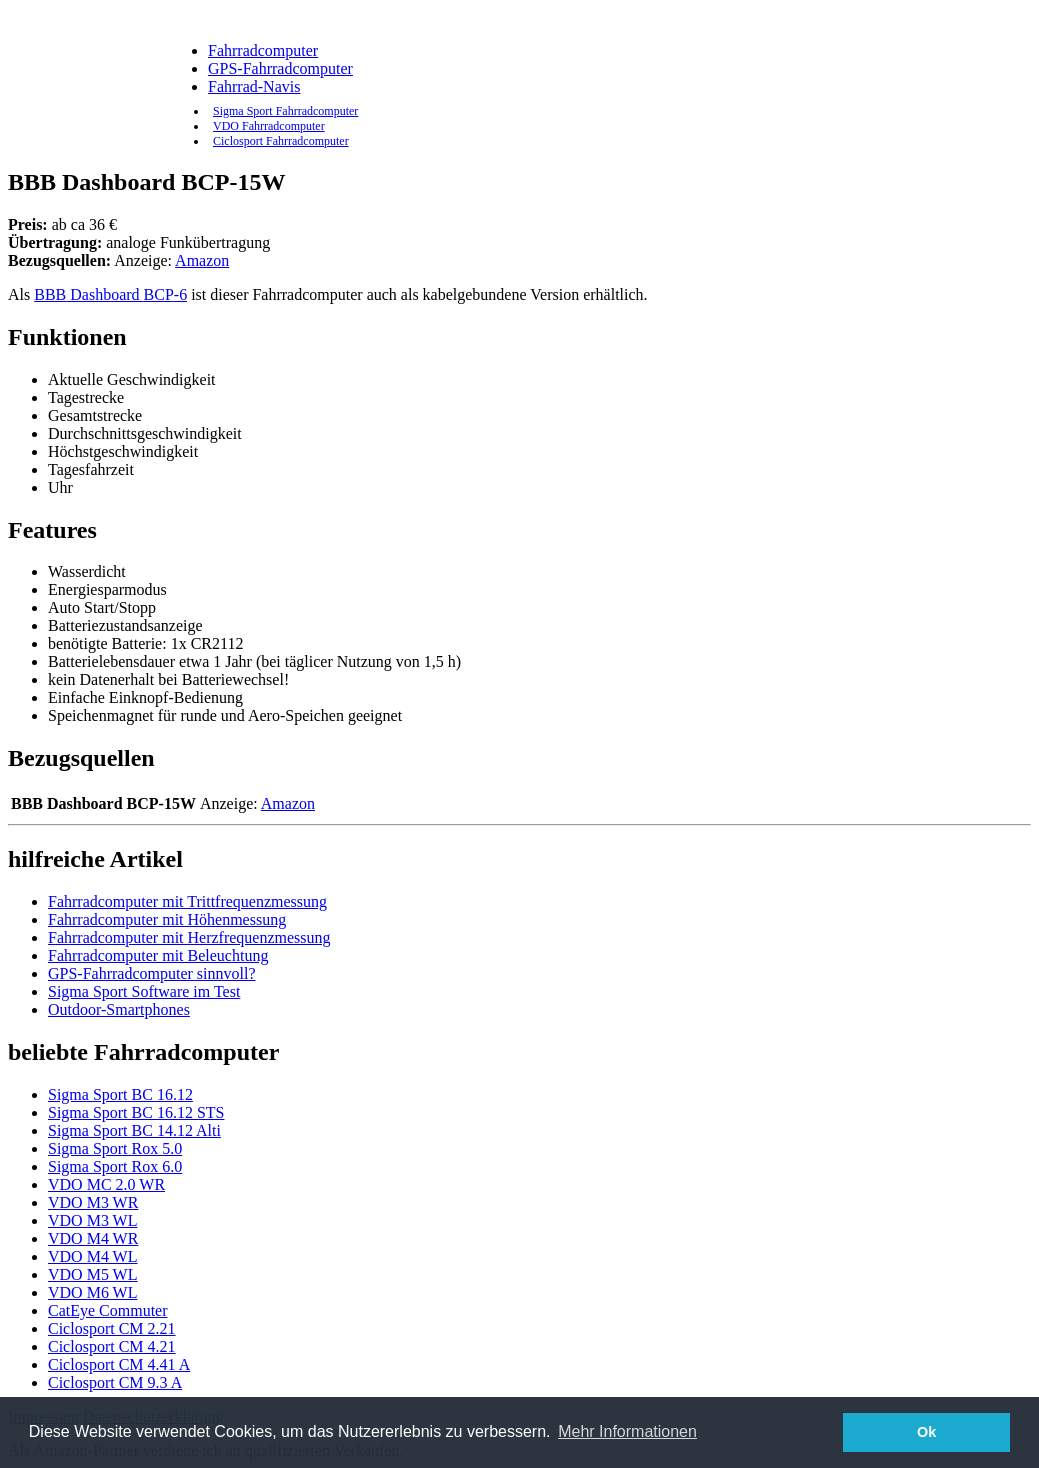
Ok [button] (926, 1432)
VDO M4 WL (92, 1256)
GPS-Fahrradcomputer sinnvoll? (152, 973)
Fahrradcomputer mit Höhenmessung (167, 919)
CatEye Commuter (108, 1310)
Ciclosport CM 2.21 (112, 1328)
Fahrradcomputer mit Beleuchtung (158, 955)
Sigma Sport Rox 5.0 (115, 1148)
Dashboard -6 (110, 294)
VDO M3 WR (93, 1202)
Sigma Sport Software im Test (144, 991)
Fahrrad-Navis (254, 86)
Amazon (202, 260)
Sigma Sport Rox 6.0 (115, 1166)
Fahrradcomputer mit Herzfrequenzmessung (189, 937)
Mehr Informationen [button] (627, 1431)
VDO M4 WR (93, 1238)
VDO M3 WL (92, 1220)
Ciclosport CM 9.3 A (115, 1382)
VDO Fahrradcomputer (269, 126)
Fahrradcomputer (263, 50)
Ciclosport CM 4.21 (112, 1346)
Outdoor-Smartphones (119, 1009)
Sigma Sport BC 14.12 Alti (134, 1130)
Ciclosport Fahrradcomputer (281, 141)
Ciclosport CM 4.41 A (119, 1364)
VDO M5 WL (92, 1274)
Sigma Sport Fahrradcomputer (285, 111)
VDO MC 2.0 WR (106, 1184)
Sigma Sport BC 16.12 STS (136, 1112)
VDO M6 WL (92, 1292)
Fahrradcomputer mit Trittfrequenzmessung (187, 901)
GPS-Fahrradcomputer (280, 68)
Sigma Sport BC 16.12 (120, 1094)
